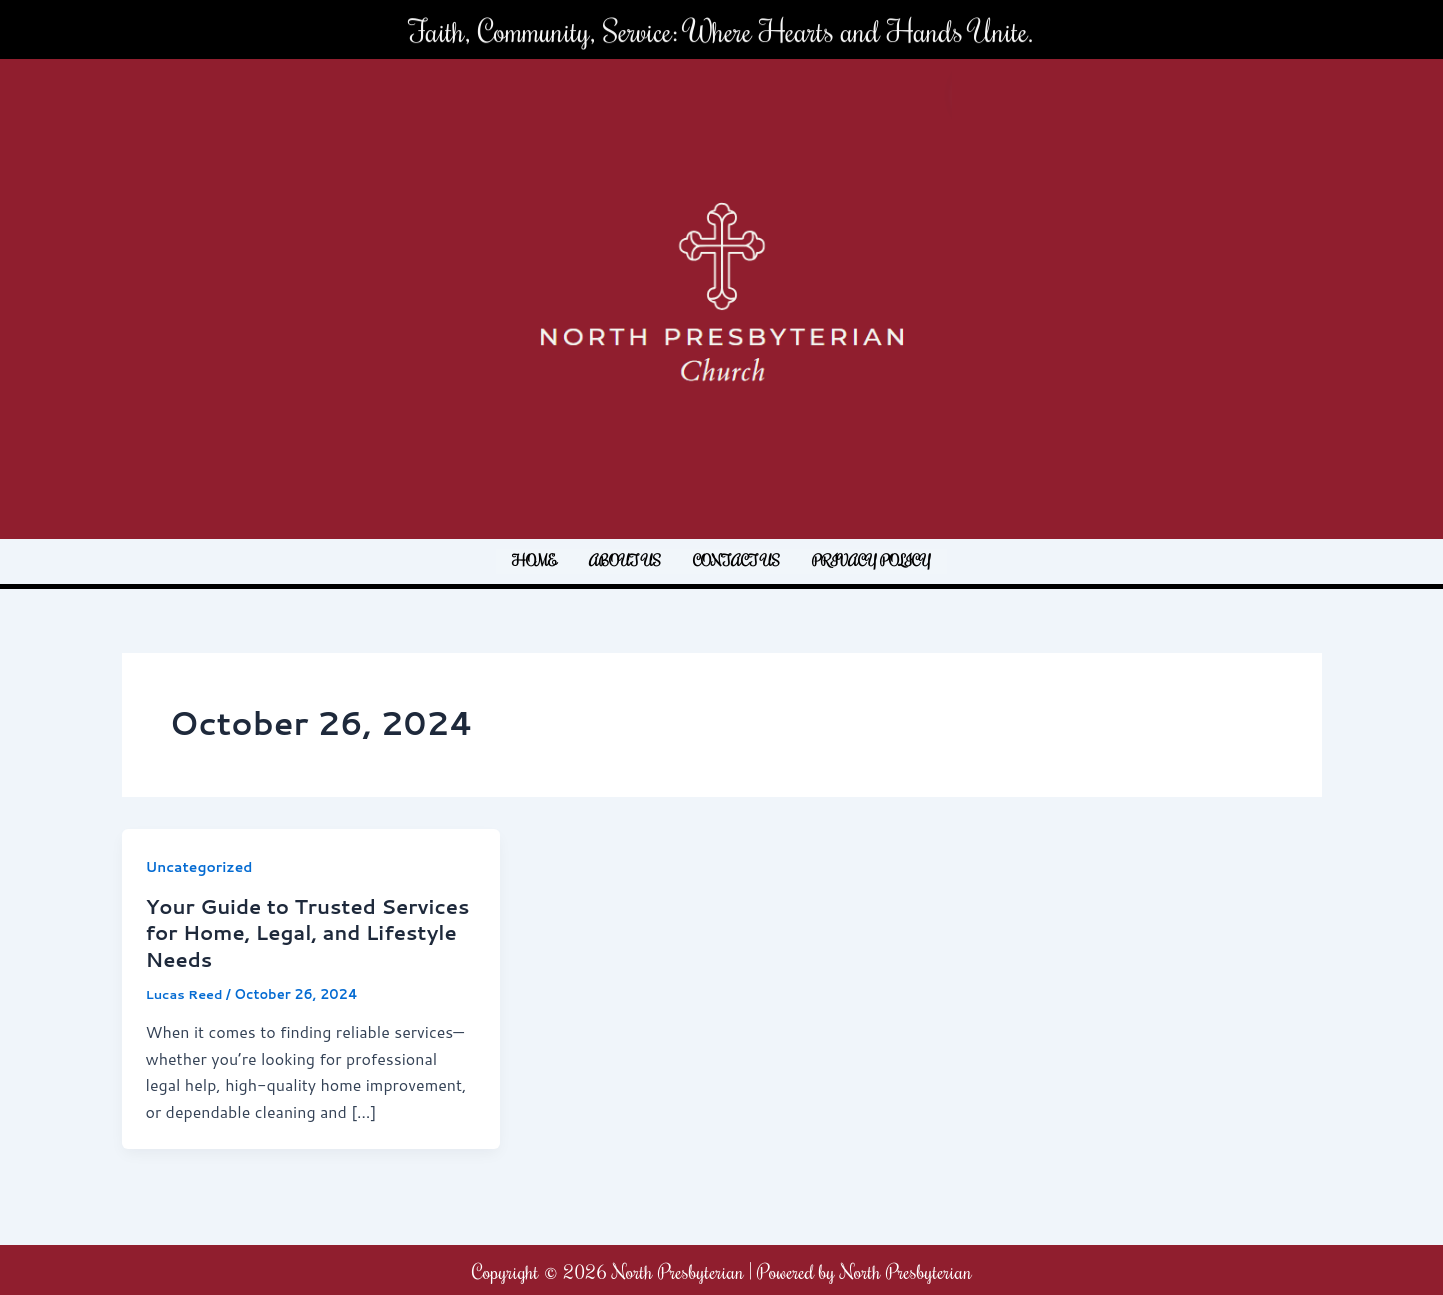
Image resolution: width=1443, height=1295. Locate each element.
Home (534, 560)
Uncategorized (200, 867)
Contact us (736, 560)
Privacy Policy (871, 560)
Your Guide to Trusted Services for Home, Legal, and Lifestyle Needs (309, 931)
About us (625, 560)
